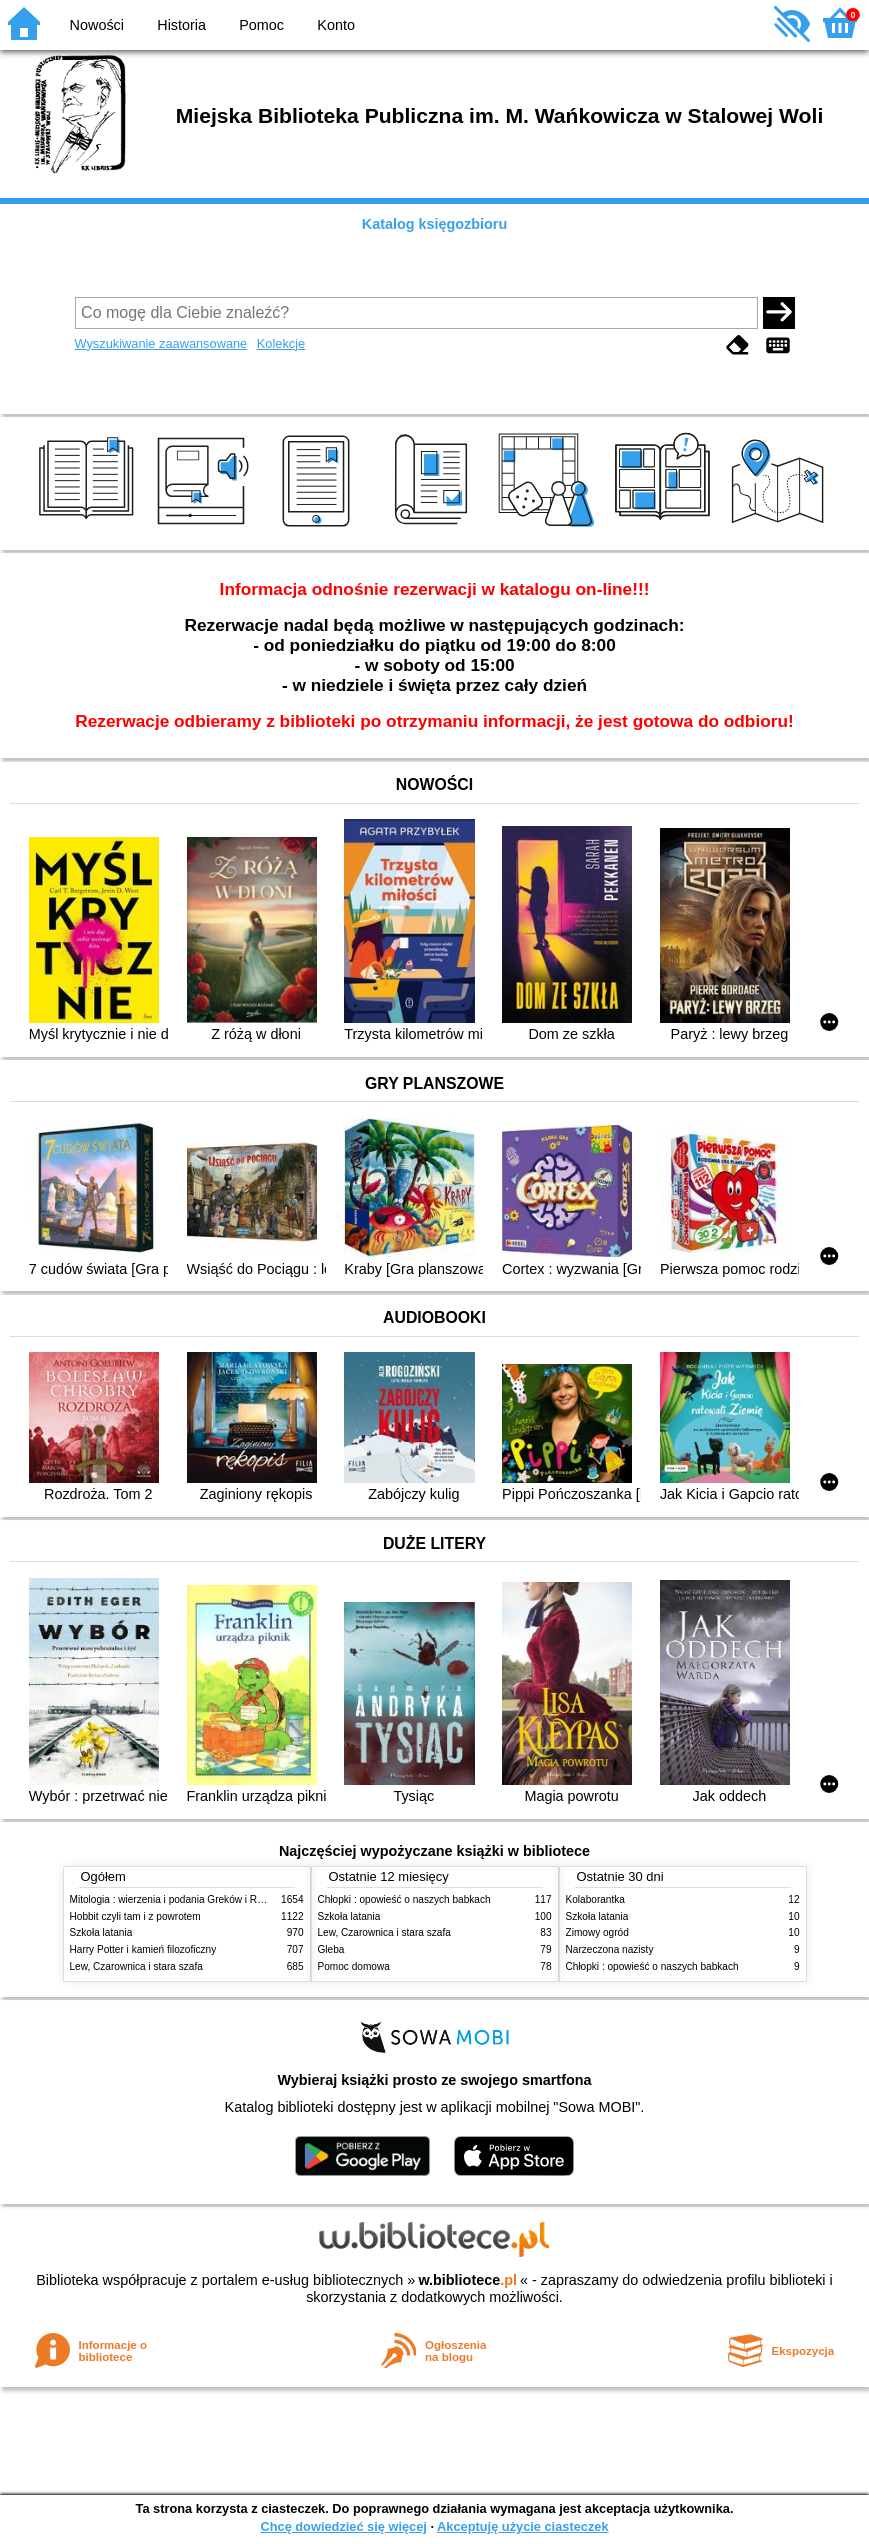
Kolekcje (281, 343)
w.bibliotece (467, 2280)
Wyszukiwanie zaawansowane (161, 343)
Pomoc (261, 25)
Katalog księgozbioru (435, 224)
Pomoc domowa (354, 1966)
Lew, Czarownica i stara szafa (136, 1966)
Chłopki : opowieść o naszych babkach (404, 1899)
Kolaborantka (595, 1899)
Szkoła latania (101, 1932)
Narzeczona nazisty (610, 1949)
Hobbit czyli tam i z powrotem (135, 1916)
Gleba (331, 1949)
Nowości (97, 25)
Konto (336, 25)
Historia (181, 25)
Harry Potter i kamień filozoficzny (143, 1949)
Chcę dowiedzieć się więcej (343, 2526)
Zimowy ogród (597, 1932)
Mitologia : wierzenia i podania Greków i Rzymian (180, 1899)
